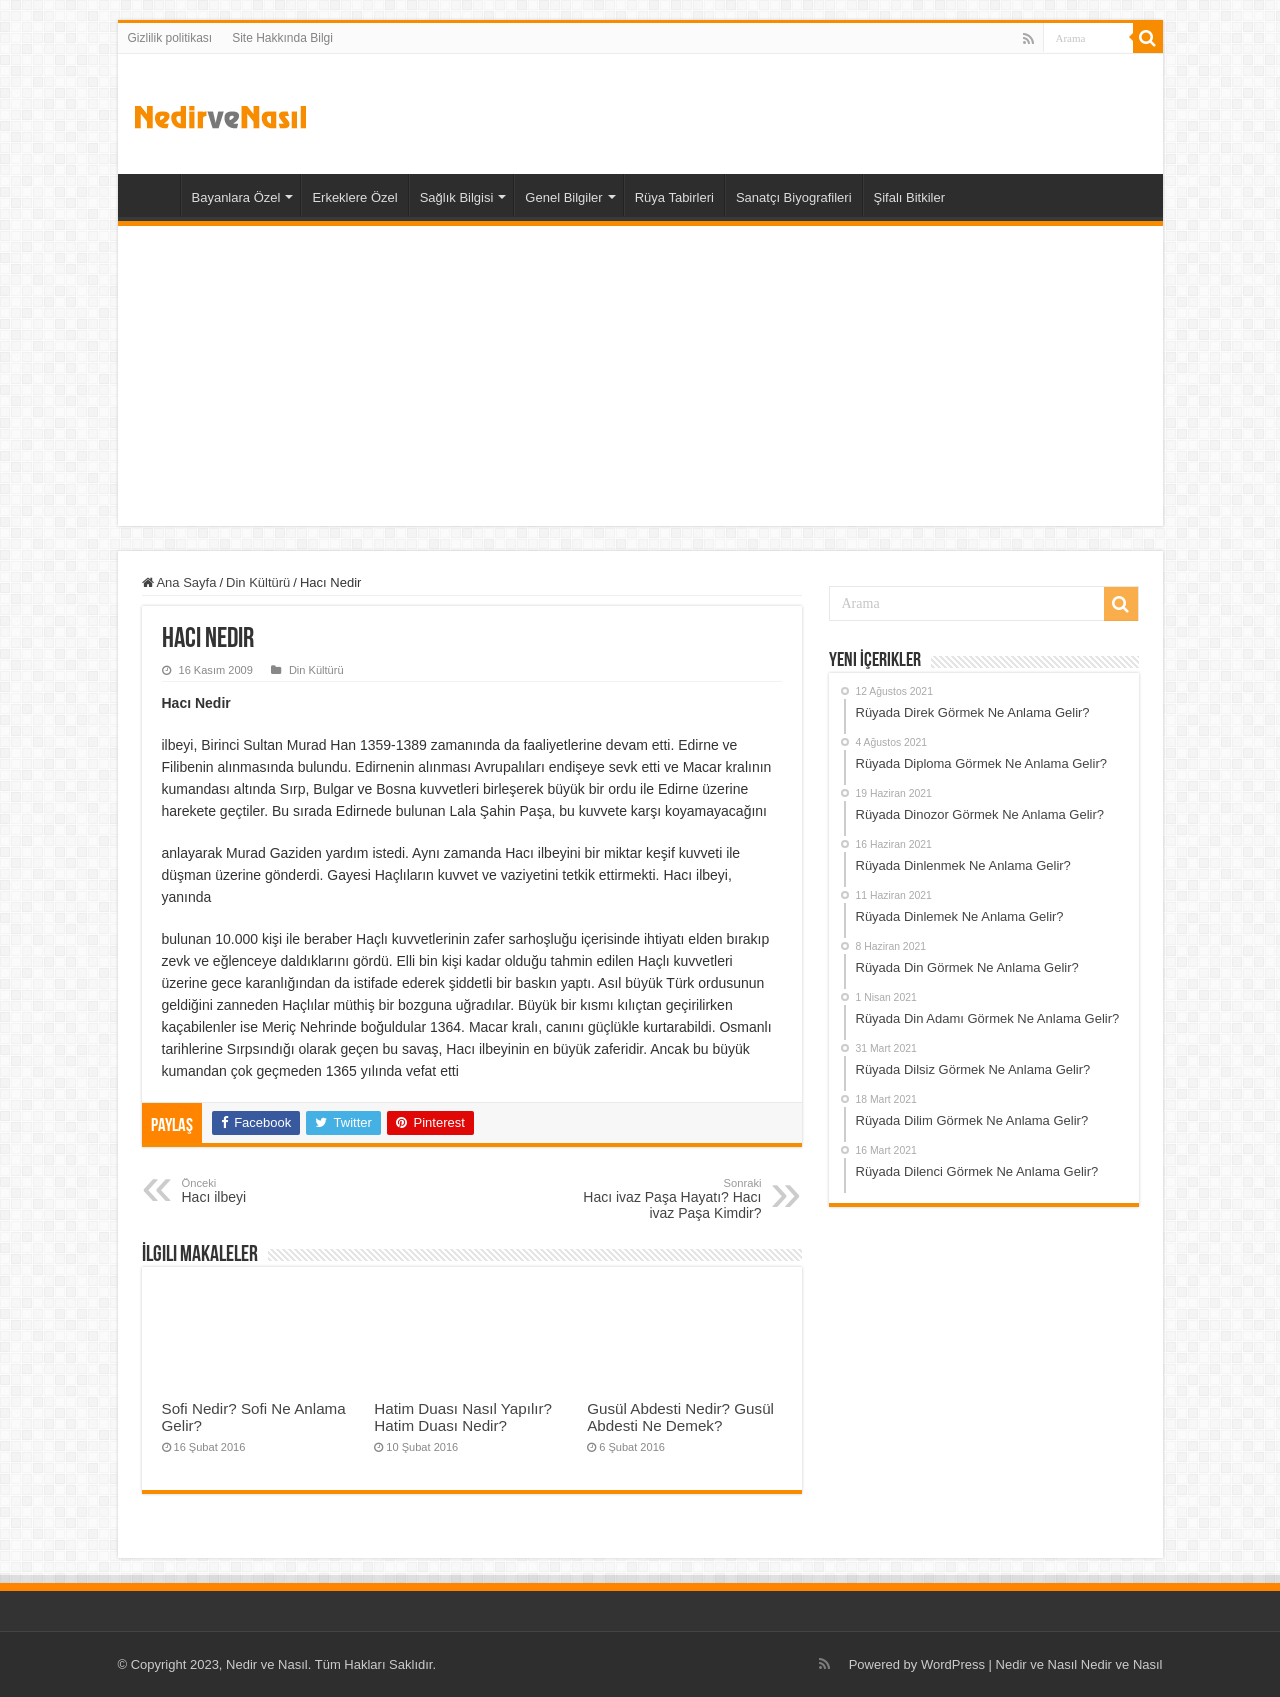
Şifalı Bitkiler (910, 197)
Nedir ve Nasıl (1122, 1664)
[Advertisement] (640, 376)
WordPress (953, 1664)
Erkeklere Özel (354, 197)
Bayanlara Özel (236, 197)
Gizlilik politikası (170, 38)
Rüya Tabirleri (674, 197)
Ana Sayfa (154, 195)
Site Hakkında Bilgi (282, 38)
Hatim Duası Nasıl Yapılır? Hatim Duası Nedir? (463, 1417)
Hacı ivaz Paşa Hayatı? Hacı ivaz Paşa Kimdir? (659, 1199)
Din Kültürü (258, 582)
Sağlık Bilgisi (457, 197)
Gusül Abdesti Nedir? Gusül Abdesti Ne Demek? (680, 1417)
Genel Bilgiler (563, 197)
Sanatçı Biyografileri (794, 197)
